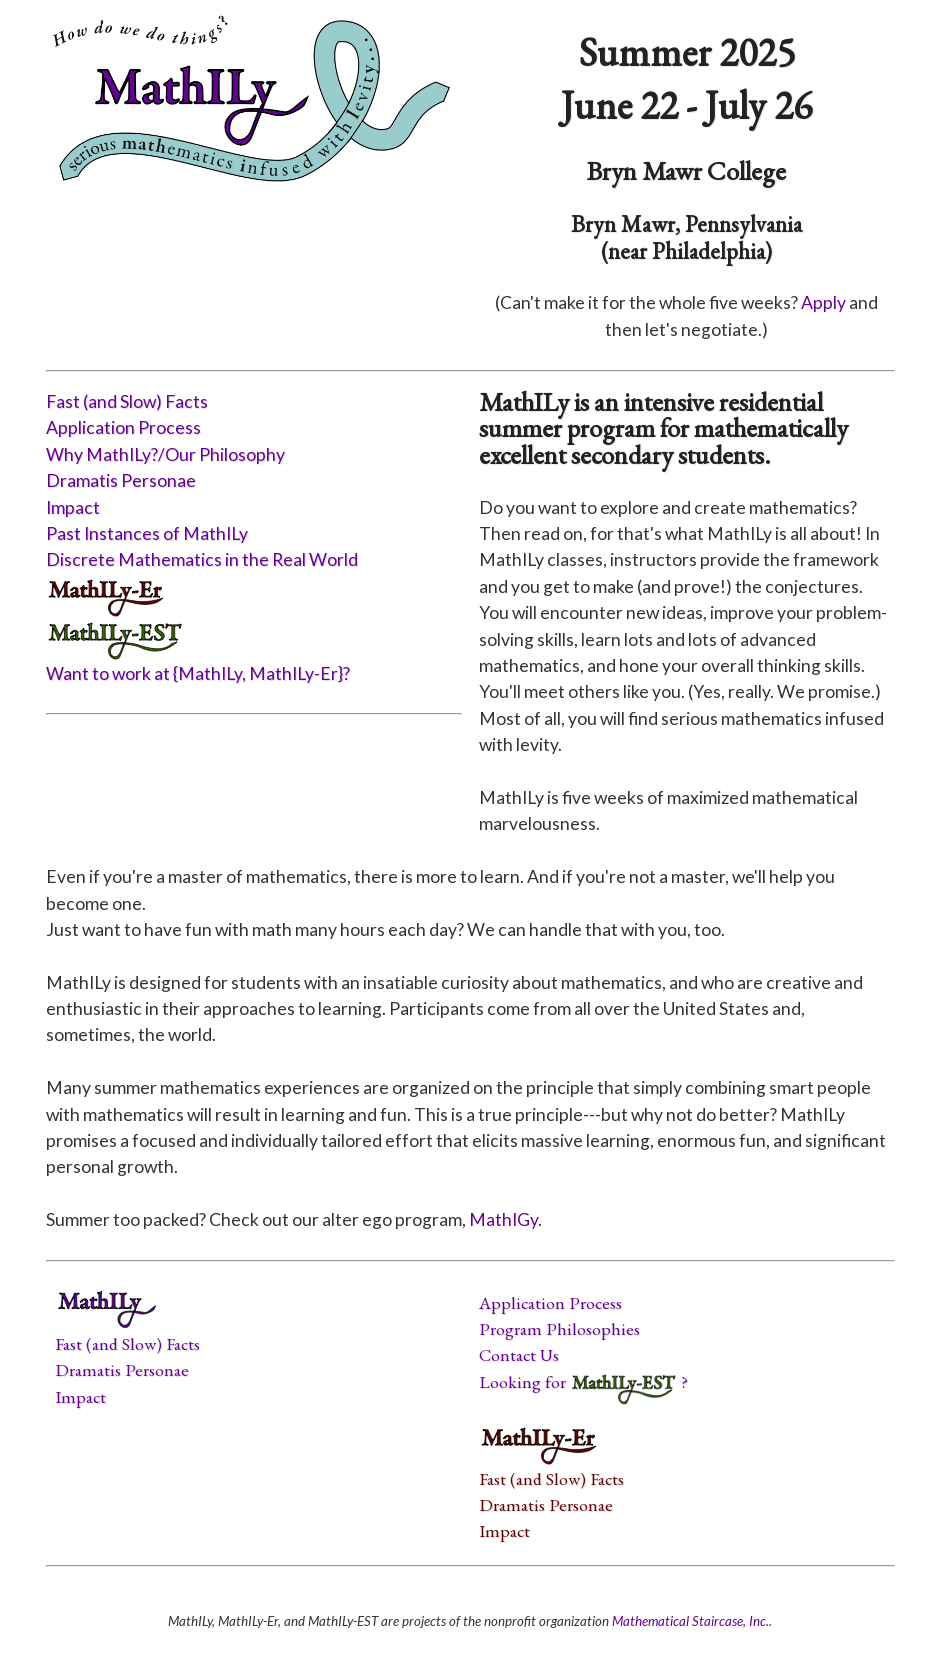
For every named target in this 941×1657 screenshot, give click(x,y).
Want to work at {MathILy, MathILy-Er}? (198, 673)
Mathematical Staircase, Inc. (690, 1621)
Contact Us (519, 1354)
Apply (823, 302)
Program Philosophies (559, 1328)
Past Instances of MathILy (147, 533)
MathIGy (503, 1219)
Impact (73, 507)
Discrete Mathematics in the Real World (202, 559)
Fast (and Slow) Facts (127, 401)
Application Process (123, 427)
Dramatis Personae (121, 480)
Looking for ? (583, 1381)
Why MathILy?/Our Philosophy (165, 454)
